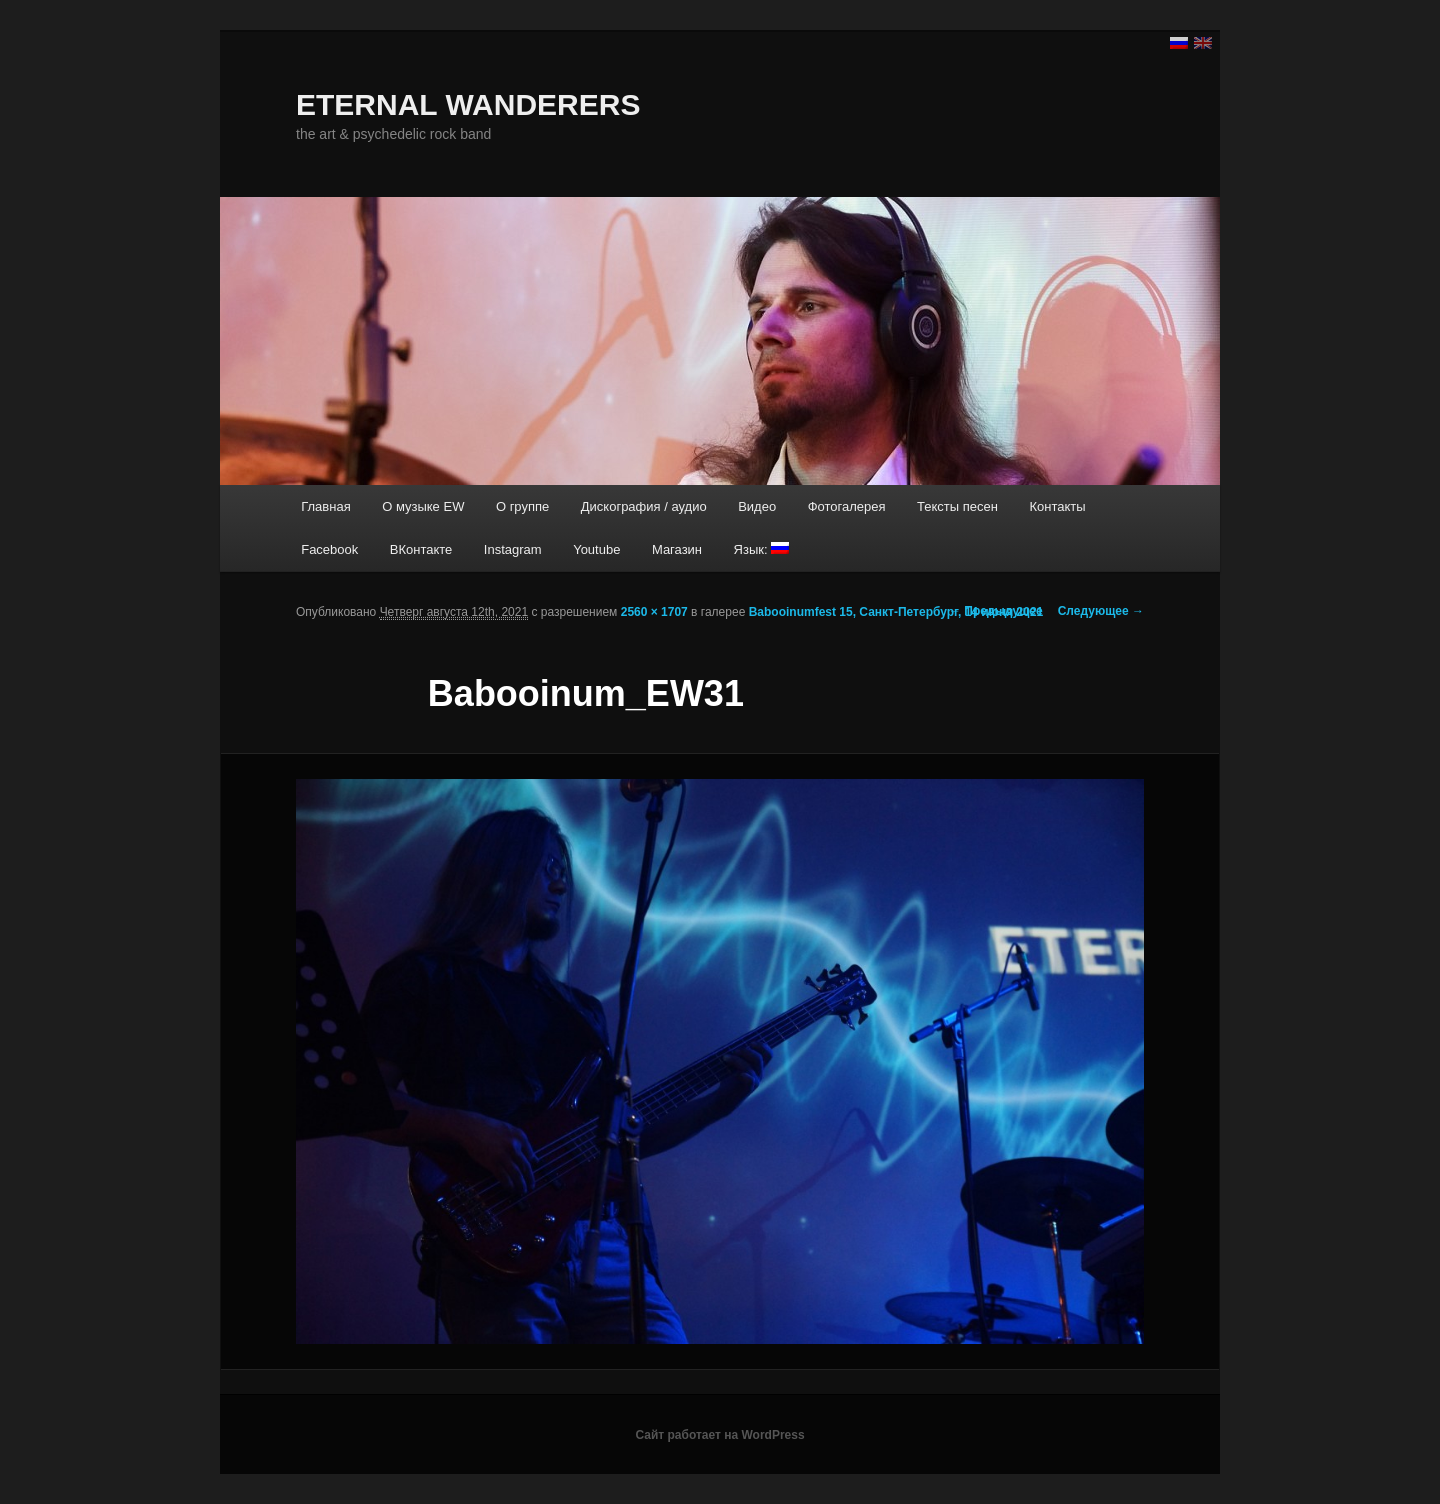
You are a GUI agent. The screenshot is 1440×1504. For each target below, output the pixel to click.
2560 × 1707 (654, 612)
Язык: (762, 549)
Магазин (677, 549)
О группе (522, 506)
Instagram (513, 549)
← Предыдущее (996, 611)
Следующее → (1101, 611)
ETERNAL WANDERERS (468, 104)
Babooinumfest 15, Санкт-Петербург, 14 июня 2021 (896, 612)
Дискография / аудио (644, 506)
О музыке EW (423, 506)
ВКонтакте (421, 549)
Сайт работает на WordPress (719, 1435)
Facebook (329, 549)
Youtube (596, 549)
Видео (757, 506)
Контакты (1057, 506)
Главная (325, 506)
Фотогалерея (847, 506)
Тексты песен (957, 506)
